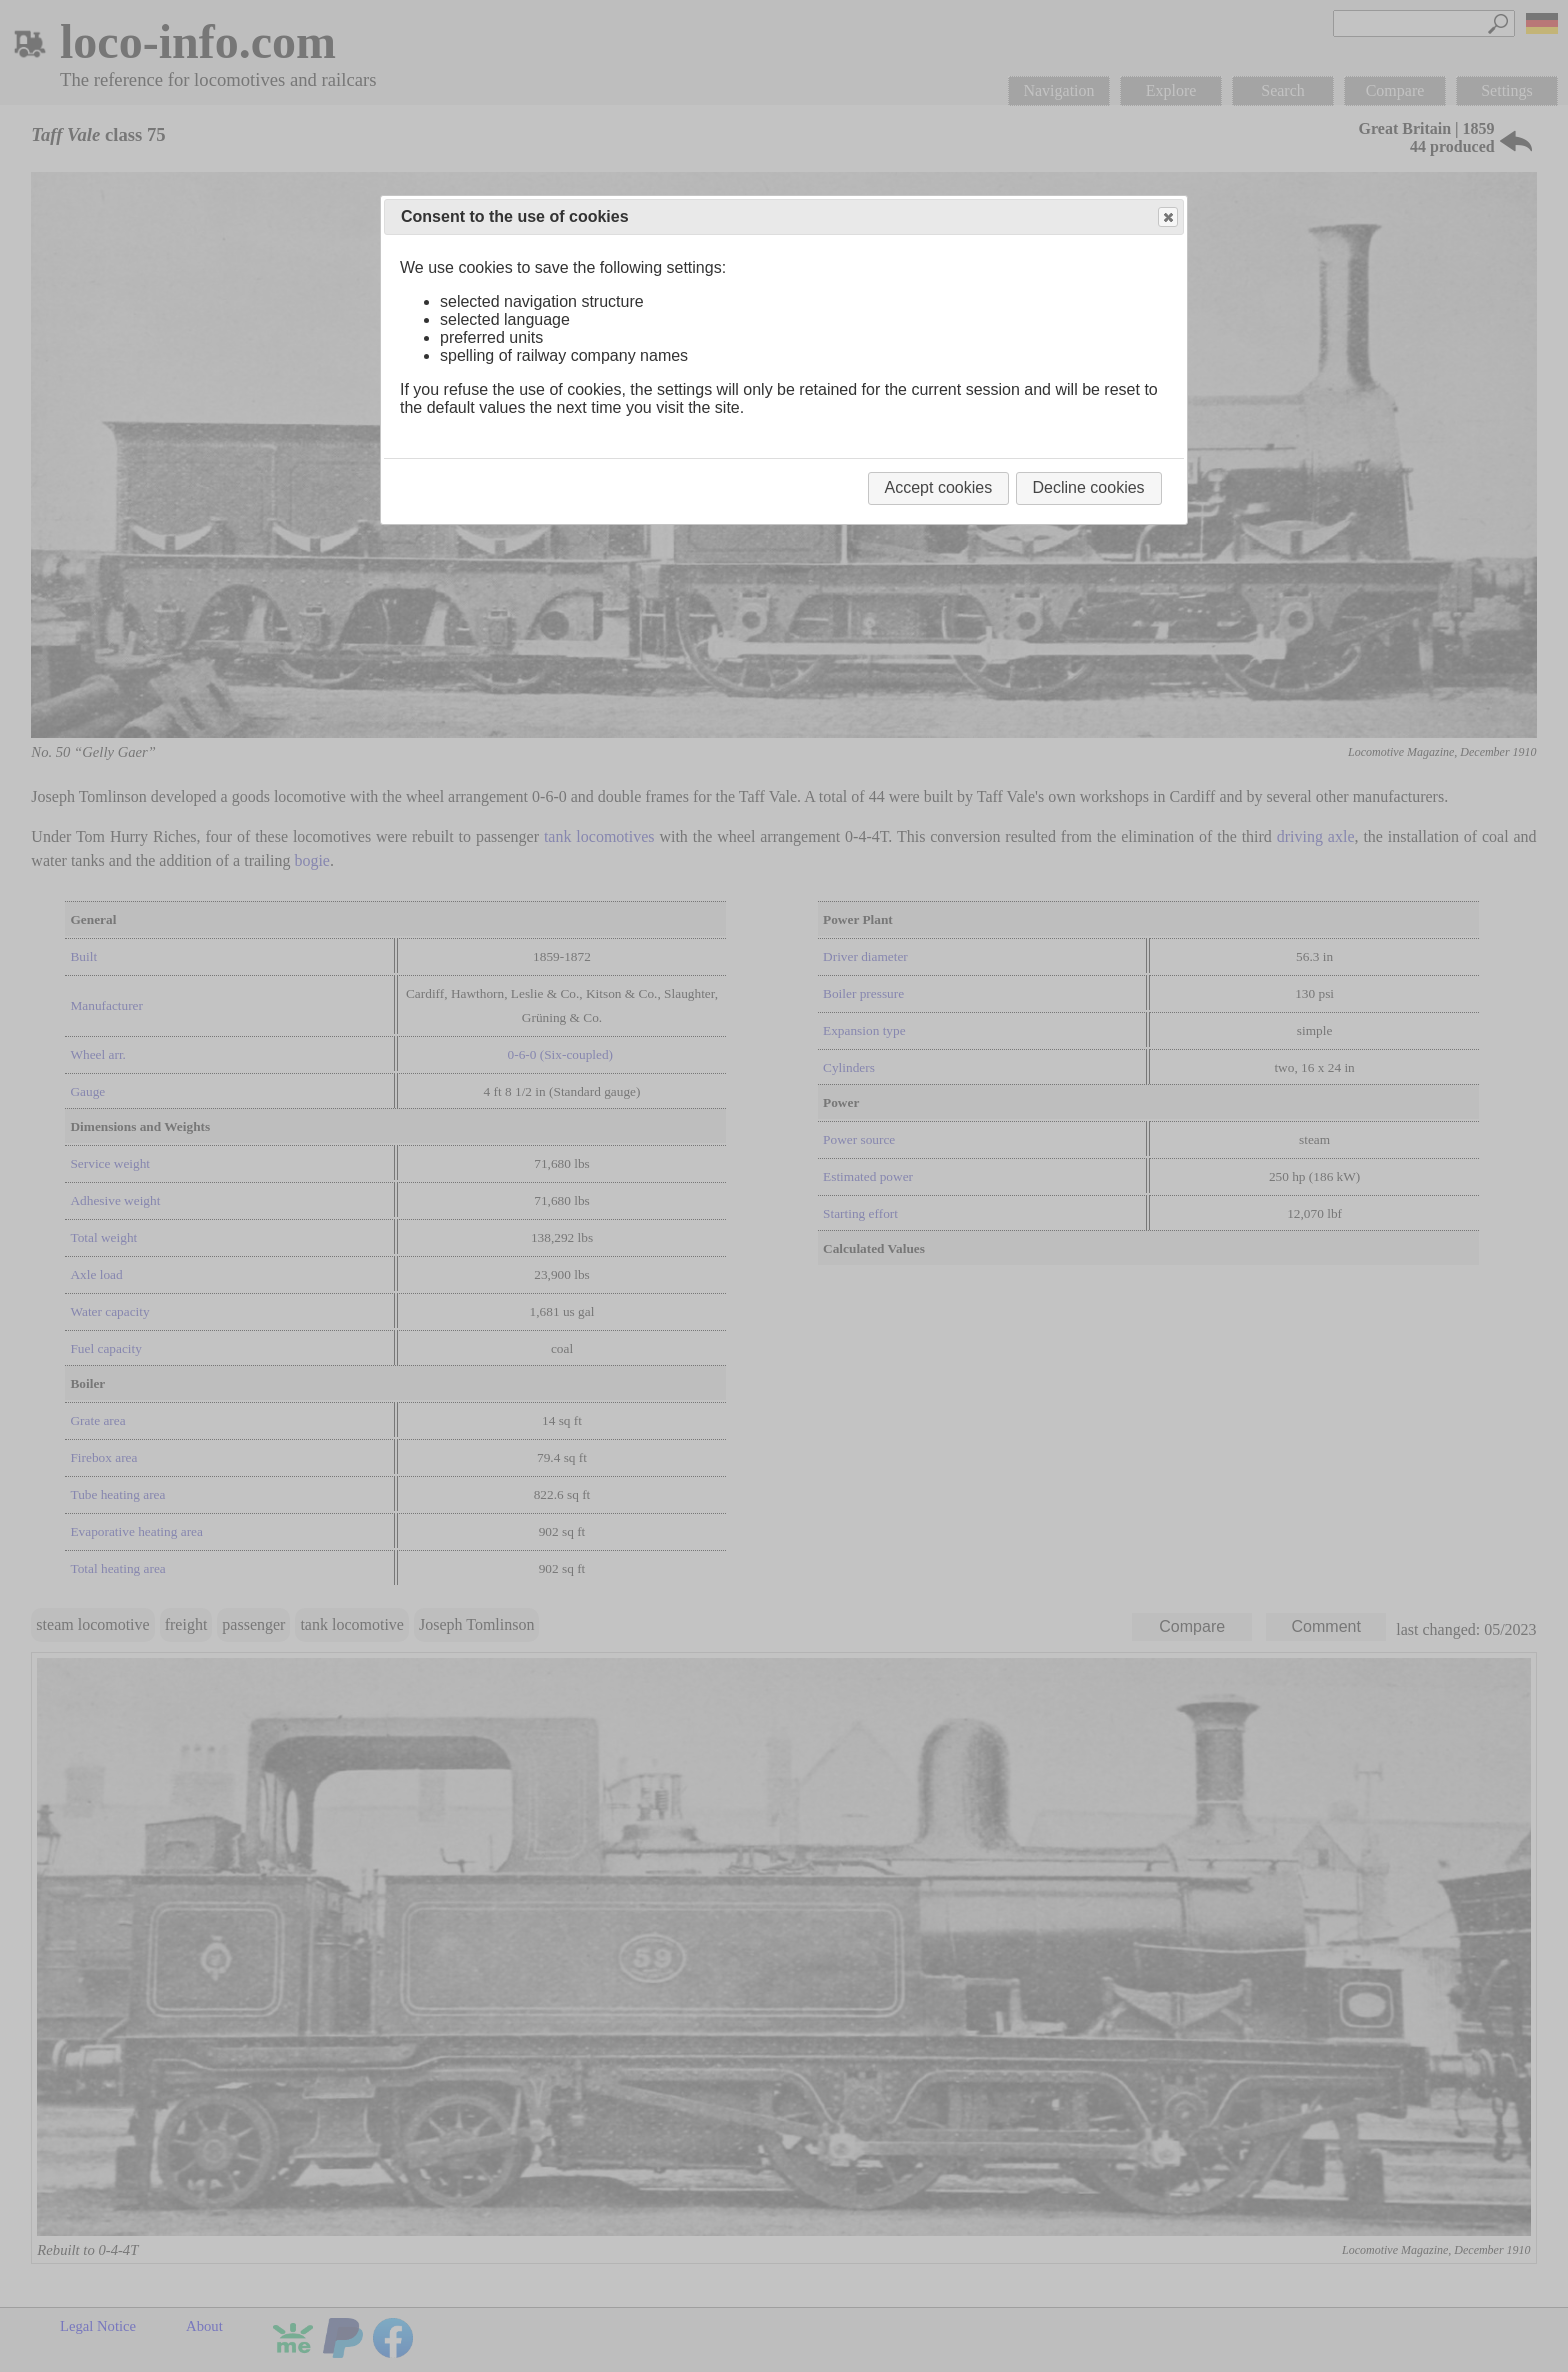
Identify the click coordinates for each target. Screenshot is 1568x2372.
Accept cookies (939, 487)
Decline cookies (1089, 487)
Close (1167, 217)
